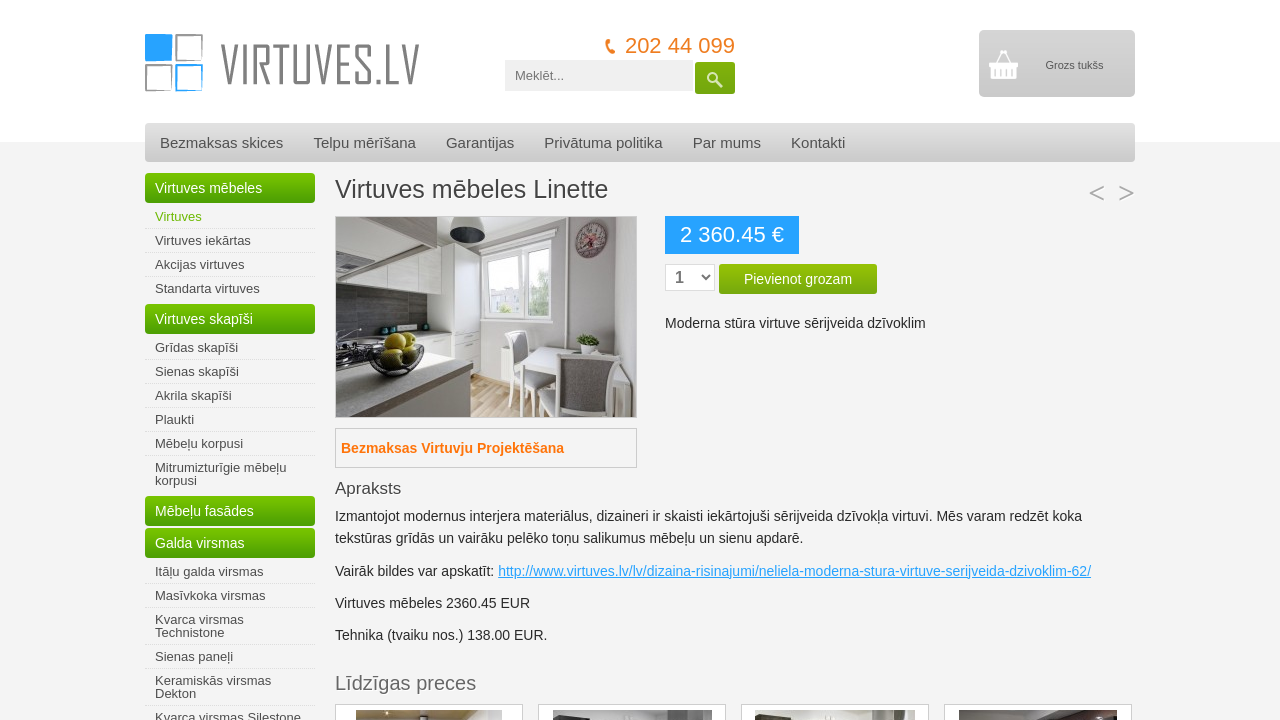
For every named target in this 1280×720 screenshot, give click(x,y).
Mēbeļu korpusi (199, 443)
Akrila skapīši (193, 395)
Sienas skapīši (197, 371)
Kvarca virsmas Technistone (199, 626)
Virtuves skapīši (204, 319)
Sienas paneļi (194, 656)
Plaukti (174, 419)
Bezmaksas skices (221, 142)
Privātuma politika (603, 142)
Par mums (727, 142)
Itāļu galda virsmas (209, 571)
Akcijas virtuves (200, 264)
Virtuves (178, 216)
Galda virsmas (199, 543)
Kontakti (818, 142)
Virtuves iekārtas (203, 240)
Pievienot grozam (798, 279)
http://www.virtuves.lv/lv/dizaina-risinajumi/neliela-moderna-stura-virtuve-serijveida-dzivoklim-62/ (794, 571)
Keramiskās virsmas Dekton (213, 687)
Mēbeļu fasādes (204, 511)
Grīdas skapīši (196, 347)
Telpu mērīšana (364, 142)
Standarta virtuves (207, 288)
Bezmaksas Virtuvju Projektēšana (452, 448)
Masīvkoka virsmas (210, 595)
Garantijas (480, 142)
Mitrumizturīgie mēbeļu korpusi (221, 474)
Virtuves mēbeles (208, 188)
